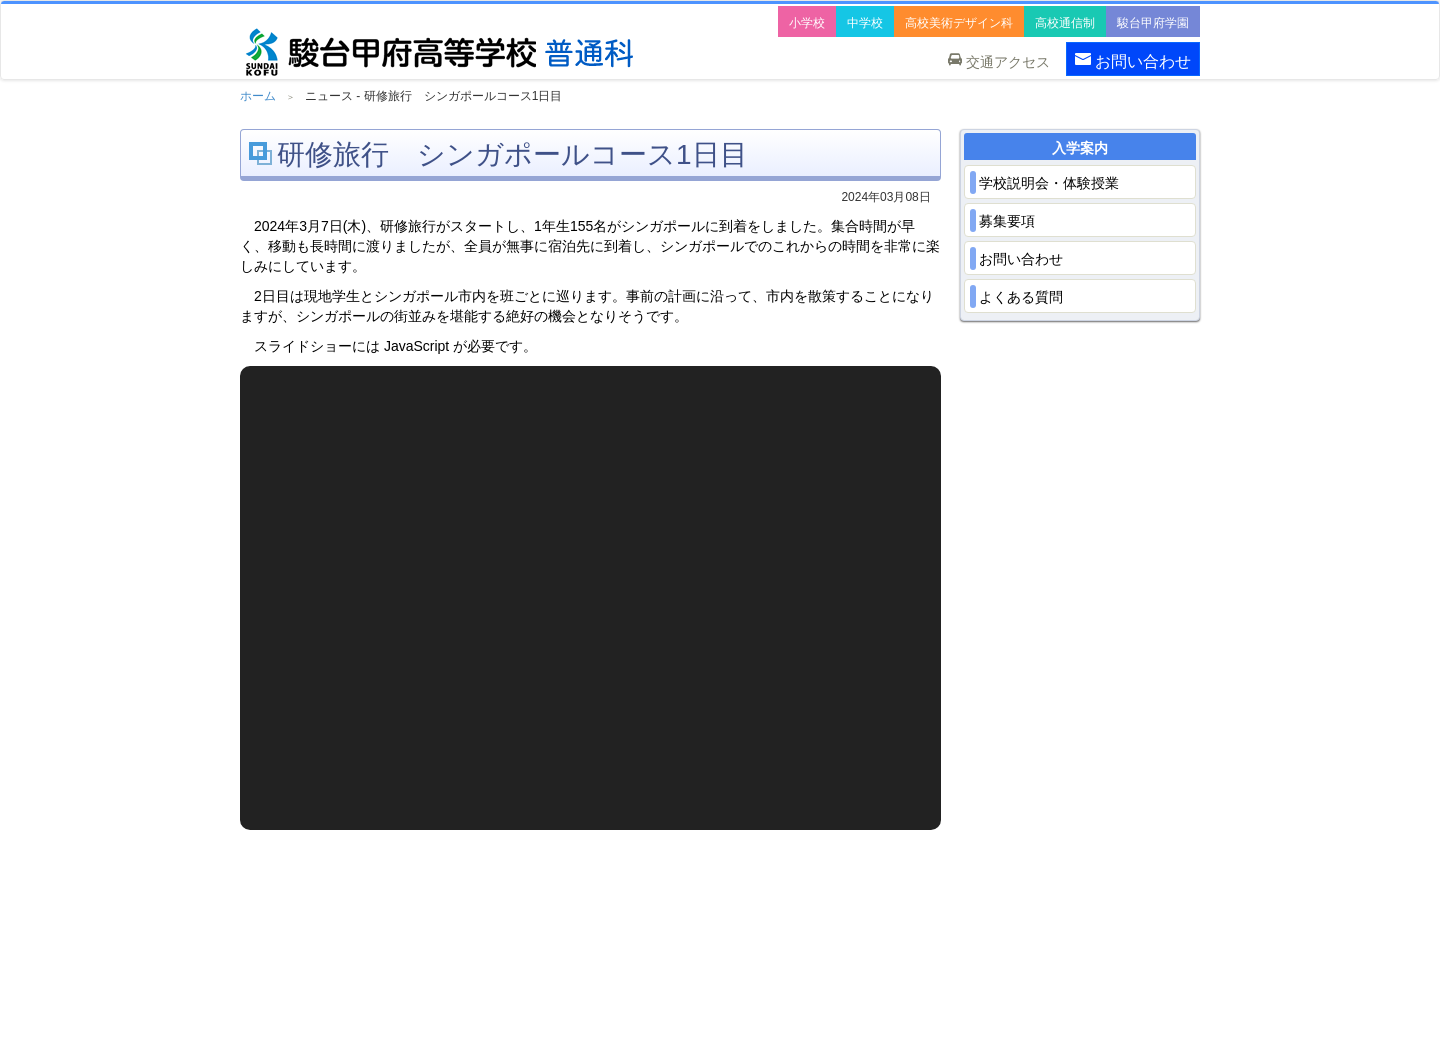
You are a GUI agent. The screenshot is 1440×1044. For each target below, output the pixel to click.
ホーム (258, 96)
